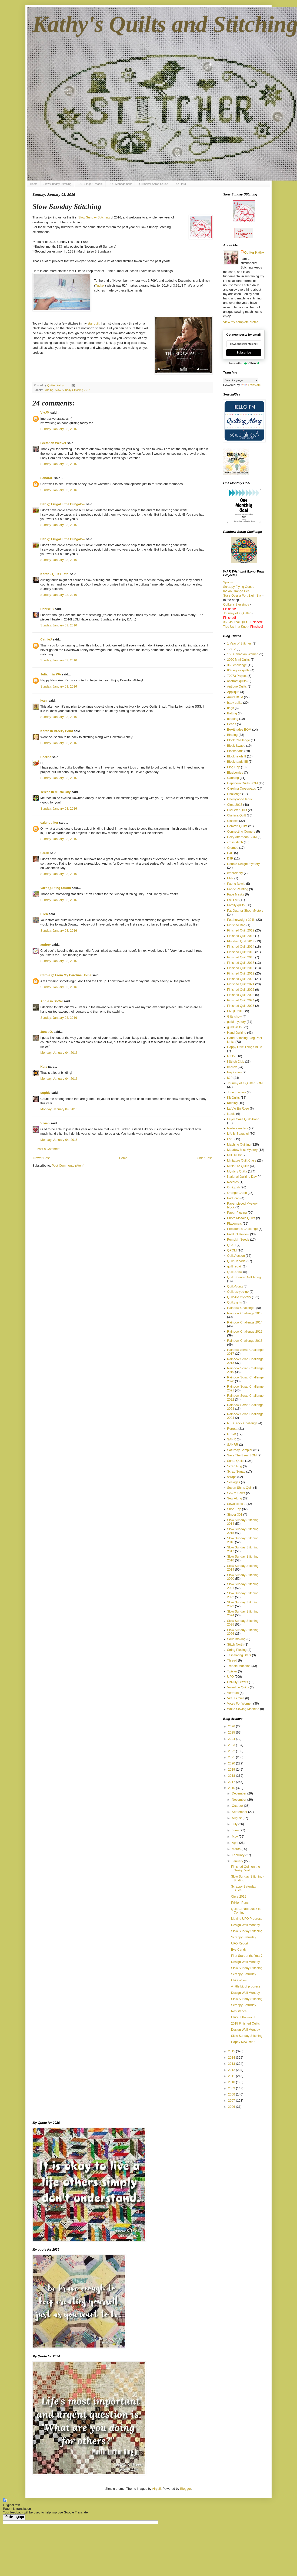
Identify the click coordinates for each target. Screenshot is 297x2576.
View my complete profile (240, 322)
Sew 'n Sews (236, 1493)
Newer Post (41, 1158)
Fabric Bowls (236, 883)
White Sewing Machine (243, 1709)
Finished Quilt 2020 (240, 979)
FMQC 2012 (235, 1011)
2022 (232, 1751)
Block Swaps (236, 745)
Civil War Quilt (237, 810)
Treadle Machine (239, 1666)
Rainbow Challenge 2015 (244, 1331)
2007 (232, 2100)
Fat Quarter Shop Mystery (245, 910)
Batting (232, 713)
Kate (43, 1066)
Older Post (204, 1158)
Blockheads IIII (237, 761)
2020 (232, 1763)
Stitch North (235, 1644)
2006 (232, 2106)
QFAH (231, 1245)
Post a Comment (48, 1149)
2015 (232, 2051)
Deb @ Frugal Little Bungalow (62, 504)
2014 (232, 2057)
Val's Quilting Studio (55, 888)
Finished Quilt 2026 (240, 1006)
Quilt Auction (236, 1255)
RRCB (231, 1434)
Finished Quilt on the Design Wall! (245, 1868)
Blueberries (235, 772)
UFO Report (239, 1943)
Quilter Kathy (254, 252)
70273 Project (237, 676)
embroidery (235, 873)
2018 (232, 1775)
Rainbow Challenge (241, 1308)
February (238, 1855)
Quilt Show (234, 1272)
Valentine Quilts (238, 1687)
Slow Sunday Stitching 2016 (72, 389)
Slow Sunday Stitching (57, 183)
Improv (232, 1067)
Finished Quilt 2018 (240, 968)
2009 (232, 2088)
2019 (232, 1769)
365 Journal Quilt (235, 622)
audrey (45, 944)
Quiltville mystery (239, 1297)
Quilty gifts (234, 1302)
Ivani (44, 700)
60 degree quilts (238, 670)
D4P (230, 853)
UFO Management (120, 183)
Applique (233, 692)
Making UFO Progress (246, 1918)
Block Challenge (238, 740)
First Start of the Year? (246, 1955)
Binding (48, 389)
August (237, 1818)
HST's (231, 1056)
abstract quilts (237, 681)
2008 (232, 2094)
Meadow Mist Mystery (242, 1150)
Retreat (232, 1428)
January (238, 1861)
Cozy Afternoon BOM (242, 837)
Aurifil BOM (235, 697)
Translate (251, 385)
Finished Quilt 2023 (240, 995)
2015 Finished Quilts (245, 2023)
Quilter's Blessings (236, 604)
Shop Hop (234, 1509)
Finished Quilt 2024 (240, 1000)
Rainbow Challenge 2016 (244, 1340)
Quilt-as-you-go (238, 1291)
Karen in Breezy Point (56, 731)
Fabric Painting (237, 889)
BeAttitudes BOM (239, 729)
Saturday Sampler (239, 1450)
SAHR (231, 1439)
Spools (228, 582)
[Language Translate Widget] (240, 380)
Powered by (244, 363)
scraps (231, 1477)
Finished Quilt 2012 (240, 930)
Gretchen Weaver (53, 443)
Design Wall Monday (245, 1925)
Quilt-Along (235, 1286)
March (236, 1849)
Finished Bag (236, 925)
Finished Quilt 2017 (240, 963)
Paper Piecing (237, 1212)
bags (230, 708)
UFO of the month (243, 2017)
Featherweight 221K (241, 919)
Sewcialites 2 (236, 1504)
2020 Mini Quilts (238, 659)
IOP (230, 1078)
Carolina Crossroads (241, 788)
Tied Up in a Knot (235, 626)
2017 (232, 1782)
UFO (230, 1676)
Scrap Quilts (235, 1461)
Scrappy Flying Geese (238, 587)
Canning (233, 778)
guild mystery (236, 1022)
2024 (232, 1739)
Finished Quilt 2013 (240, 936)
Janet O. (46, 1032)
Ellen (44, 914)
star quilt (93, 323)
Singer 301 (234, 1514)
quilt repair (234, 1266)
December (239, 1793)
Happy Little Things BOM (244, 1047)
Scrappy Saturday (243, 1937)
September (240, 1812)
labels (231, 1114)
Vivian (45, 1123)
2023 (232, 1745)
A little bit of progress (245, 1986)
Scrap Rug (234, 1466)
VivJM (44, 412)
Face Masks (235, 894)
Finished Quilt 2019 (240, 973)
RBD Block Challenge (242, 1423)
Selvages (233, 1482)
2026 (232, 1726)
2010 (232, 2082)
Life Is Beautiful (238, 1133)
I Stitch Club (235, 1061)
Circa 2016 (234, 804)
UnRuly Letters (237, 1682)
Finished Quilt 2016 (240, 957)
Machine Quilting (239, 1144)
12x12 (231, 649)
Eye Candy (238, 1949)
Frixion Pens (240, 1902)
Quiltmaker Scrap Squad (153, 183)
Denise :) (47, 609)
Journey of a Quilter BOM (245, 1083)
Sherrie (45, 757)
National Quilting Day (242, 1176)
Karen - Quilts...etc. (54, 574)
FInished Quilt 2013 (241, 941)
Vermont (233, 1693)
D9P (230, 858)
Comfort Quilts (237, 826)
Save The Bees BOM (242, 1455)
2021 (232, 1757)
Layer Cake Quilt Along (243, 1119)
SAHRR (232, 1444)
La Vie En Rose (238, 1108)
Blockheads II (236, 756)
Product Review (238, 1234)
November (239, 1799)
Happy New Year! (243, 2042)
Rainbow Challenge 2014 (244, 1322)
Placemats (234, 1223)
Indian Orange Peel (236, 591)
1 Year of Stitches (239, 643)
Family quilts (236, 905)
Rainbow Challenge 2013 (244, 1313)
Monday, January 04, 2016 (59, 1052)
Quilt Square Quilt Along (244, 1277)
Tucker (100, 285)
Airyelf (156, 2488)
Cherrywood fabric (240, 799)
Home (34, 183)
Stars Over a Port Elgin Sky (242, 595)
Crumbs (232, 847)
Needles (233, 1182)
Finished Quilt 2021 (240, 984)
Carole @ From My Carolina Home (65, 975)
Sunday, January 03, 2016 (58, 429)
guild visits (234, 1027)
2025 (232, 1732)
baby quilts (234, 702)
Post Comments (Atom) (68, 1165)
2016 (232, 1788)
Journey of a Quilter (237, 613)
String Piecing (237, 1650)
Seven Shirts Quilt (239, 1487)
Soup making (236, 1639)
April (235, 1843)
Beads (231, 724)
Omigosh (233, 1187)
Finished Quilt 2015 (240, 952)
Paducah (233, 1198)
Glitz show (234, 1016)
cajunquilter (49, 822)
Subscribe (244, 352)
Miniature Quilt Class (241, 1160)
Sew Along (234, 1498)
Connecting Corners (241, 831)
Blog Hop (233, 767)
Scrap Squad (236, 1471)
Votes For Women (239, 1703)
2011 (232, 2076)
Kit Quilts (233, 1097)
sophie (45, 1092)
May (235, 1836)
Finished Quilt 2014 (240, 946)
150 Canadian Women (243, 654)
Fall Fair (233, 900)
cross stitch (235, 842)
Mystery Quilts (237, 1171)
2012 (232, 2070)
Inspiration (234, 1072)
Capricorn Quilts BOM (242, 783)
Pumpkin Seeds (238, 1239)
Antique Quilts (237, 686)
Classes (232, 821)
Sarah (44, 853)
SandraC (46, 478)
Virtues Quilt (235, 1698)
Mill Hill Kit (234, 1155)
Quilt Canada (236, 1261)
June (235, 1830)
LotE (230, 1139)
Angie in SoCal (51, 1001)
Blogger (185, 2488)
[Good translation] (8, 2517)
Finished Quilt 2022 (240, 989)
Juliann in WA (50, 674)
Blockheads (235, 751)
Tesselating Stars (239, 1655)
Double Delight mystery (243, 864)
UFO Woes (239, 1980)
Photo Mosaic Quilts (241, 1218)
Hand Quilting (236, 1032)
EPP (230, 878)
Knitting (232, 1103)
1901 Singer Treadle (90, 183)
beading (232, 719)
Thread (232, 1660)
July (235, 1824)
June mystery (236, 1092)
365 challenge (237, 665)
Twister (232, 1671)
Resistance (239, 2011)
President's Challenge (242, 1229)
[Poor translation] (19, 2517)
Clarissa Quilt (236, 815)
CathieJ (46, 639)
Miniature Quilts (238, 1166)
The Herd (180, 183)
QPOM (232, 1250)
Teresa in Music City (55, 792)
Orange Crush (237, 1193)
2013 (232, 2063)
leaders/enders (237, 1128)
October (238, 1805)
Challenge (234, 794)
